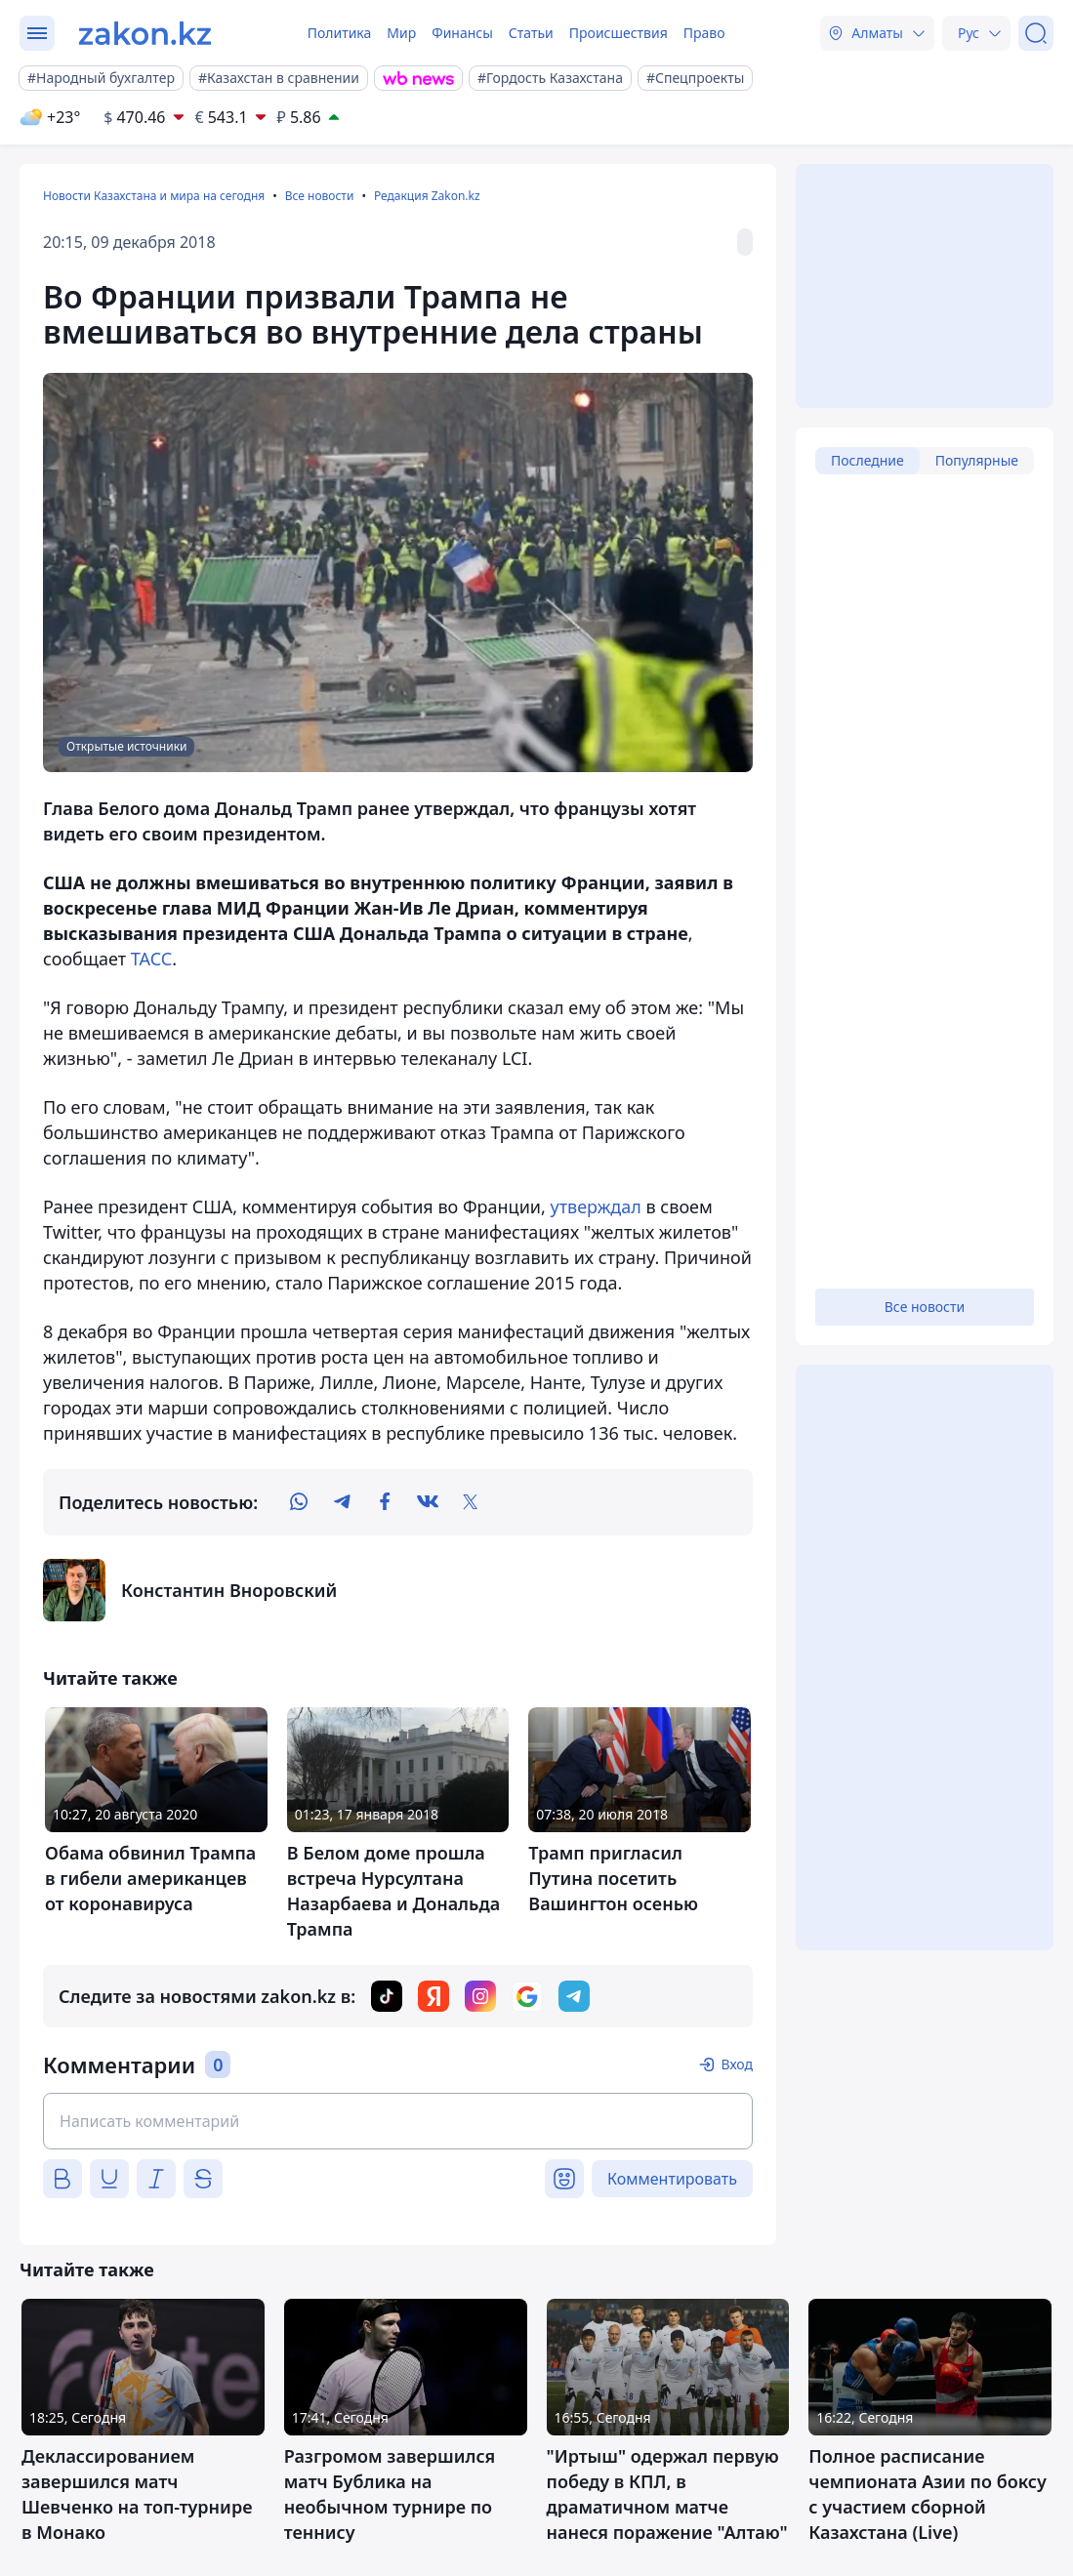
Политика (340, 32)
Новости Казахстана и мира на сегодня (154, 195)
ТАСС (152, 958)
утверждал (596, 1206)
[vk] (427, 1502)
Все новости (319, 195)
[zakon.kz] (145, 33)
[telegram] (341, 1502)
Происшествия (618, 32)
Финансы (462, 32)
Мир (401, 32)
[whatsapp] (298, 1502)
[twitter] (470, 1502)
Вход (737, 2064)
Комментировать (672, 2178)
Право (704, 32)
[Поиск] (1035, 33)
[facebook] (384, 1502)
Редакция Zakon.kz (427, 195)
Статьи (531, 32)
